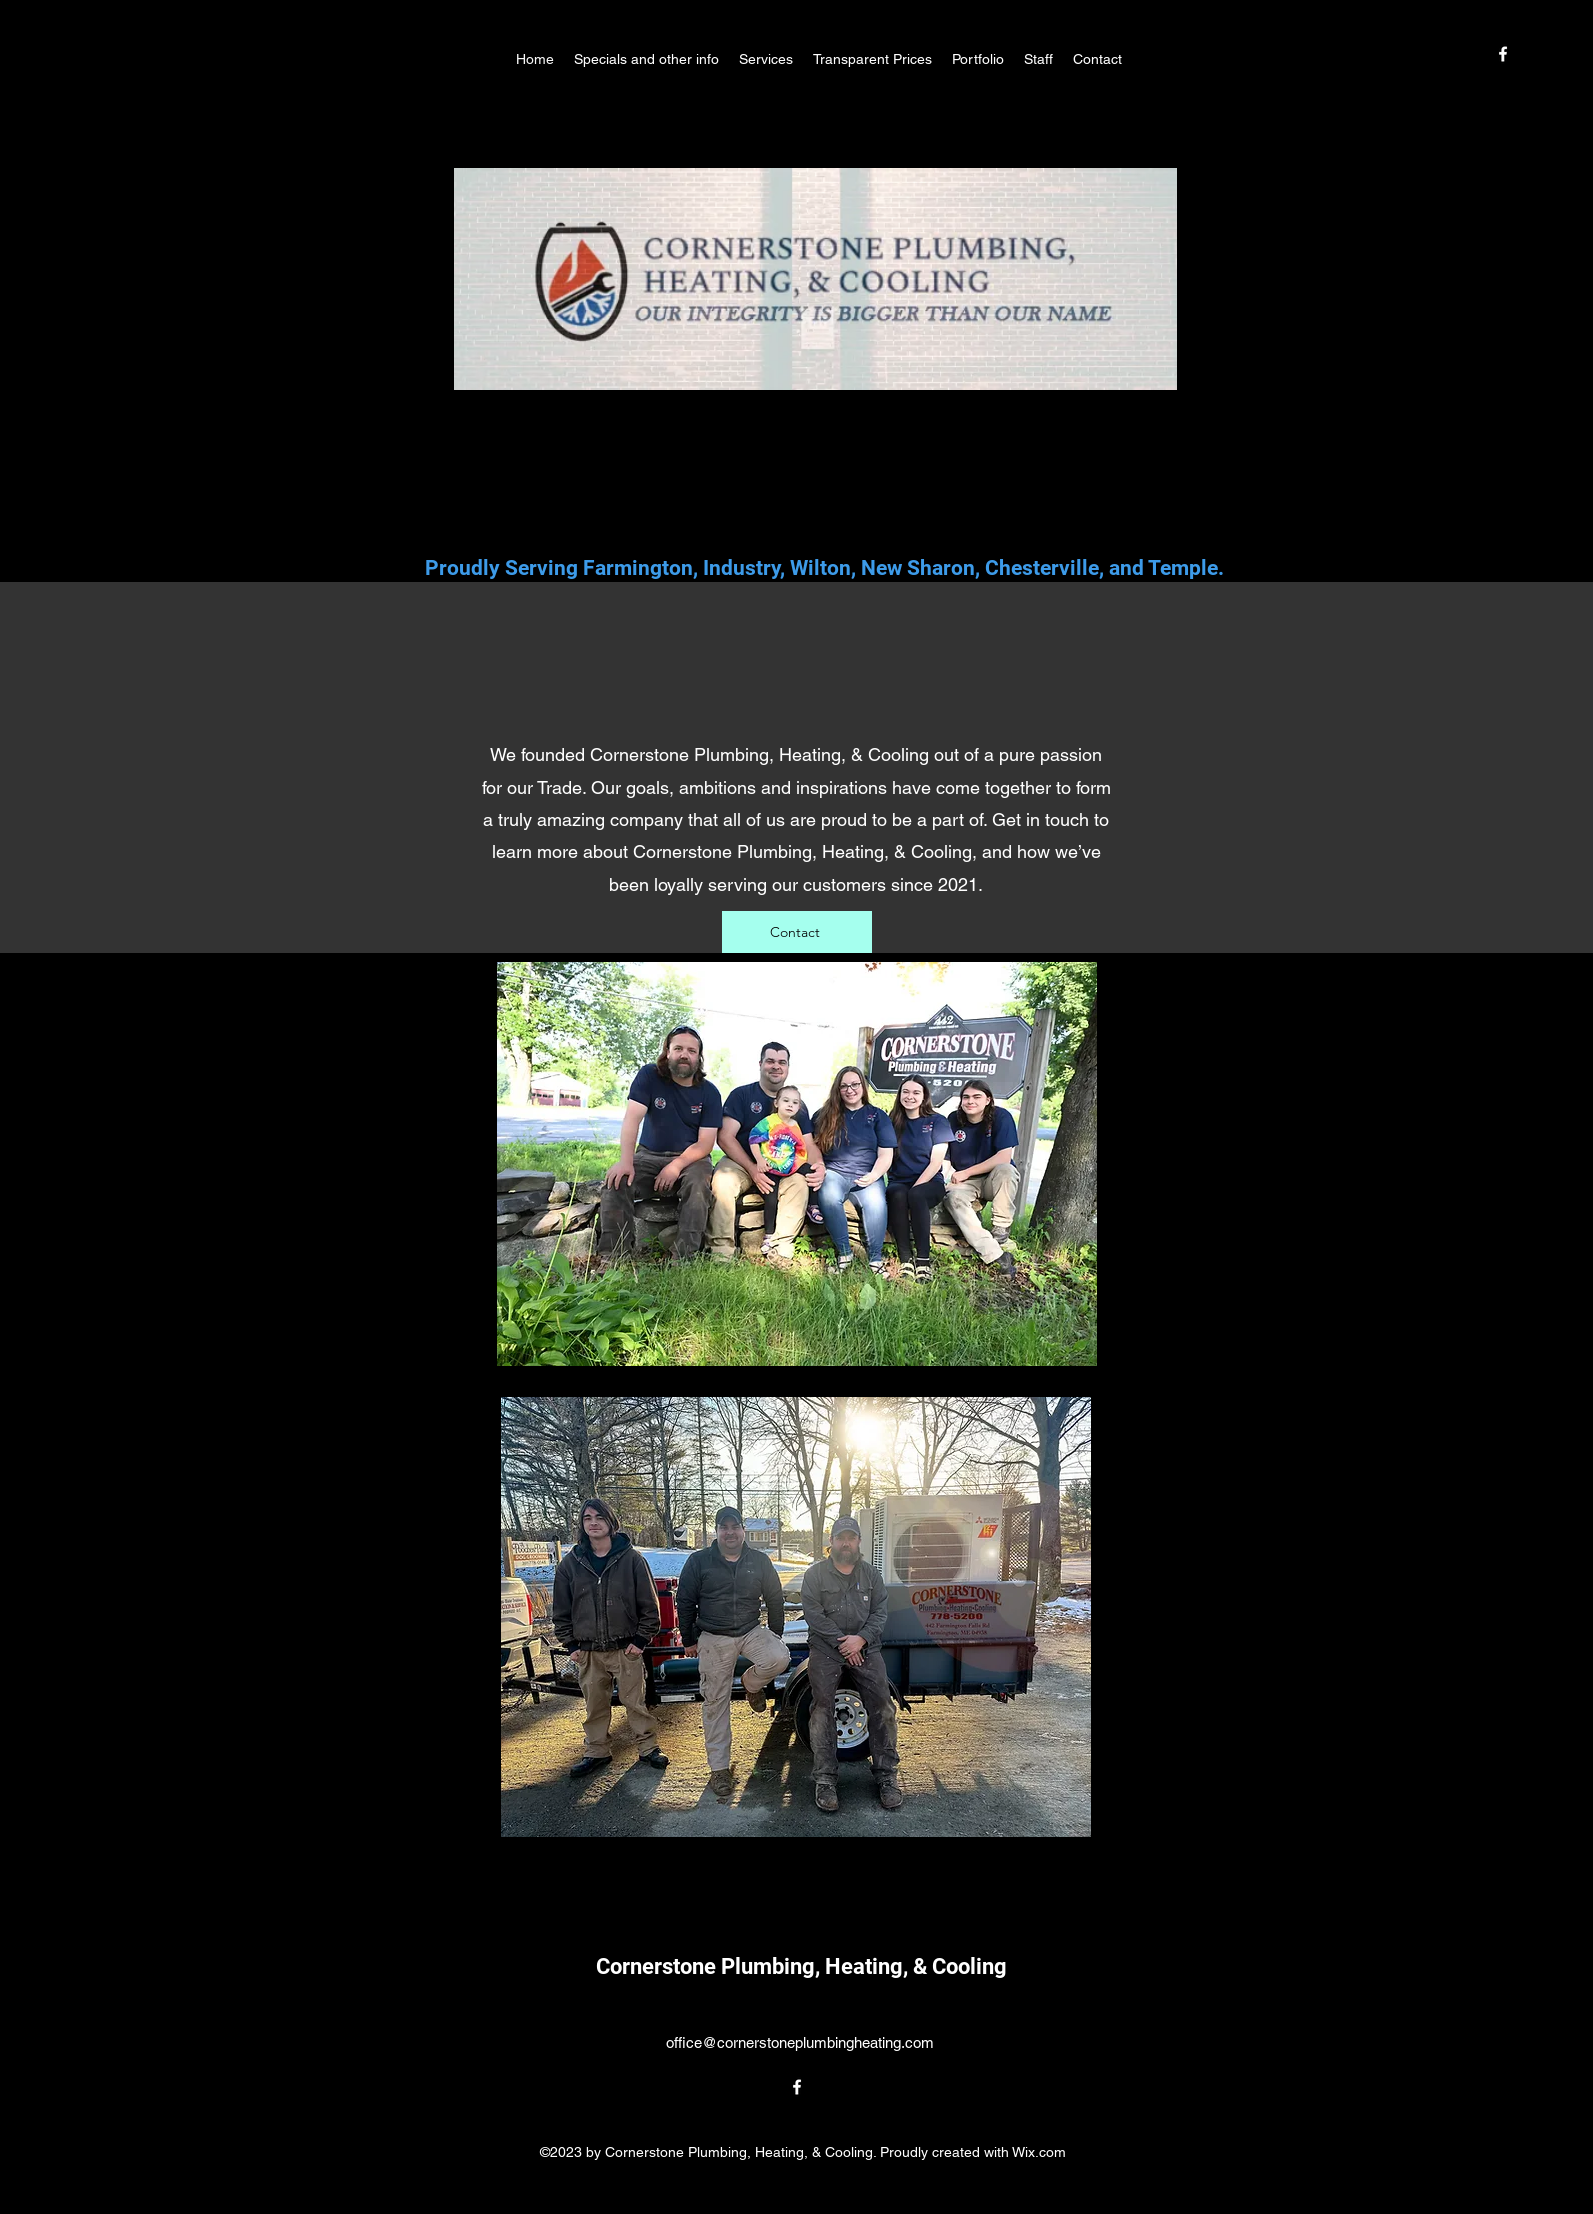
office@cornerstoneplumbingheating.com (800, 2042)
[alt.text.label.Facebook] (1503, 54)
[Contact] (797, 932)
